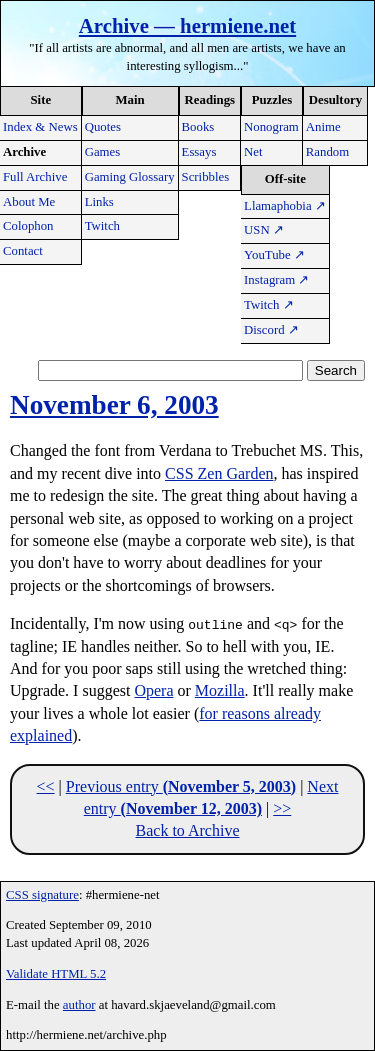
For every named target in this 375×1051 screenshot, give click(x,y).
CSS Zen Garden (219, 473)
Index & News (40, 127)
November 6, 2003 (114, 405)
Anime (323, 127)
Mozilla (220, 690)
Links (99, 202)
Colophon (28, 226)
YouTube (274, 255)
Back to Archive (188, 830)
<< (46, 786)
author (79, 1005)
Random (327, 152)
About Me (29, 202)
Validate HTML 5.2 (56, 974)
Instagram (276, 280)
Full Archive (35, 177)
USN (264, 230)
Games (103, 152)
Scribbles (206, 177)
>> (282, 808)
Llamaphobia (285, 206)
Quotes (103, 127)
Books (198, 127)
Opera (153, 690)
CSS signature (42, 895)
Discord (271, 330)
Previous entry (181, 786)
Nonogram (271, 127)
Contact (23, 251)
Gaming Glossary (130, 177)
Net (253, 152)
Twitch (102, 226)
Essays (199, 152)
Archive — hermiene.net (187, 25)
